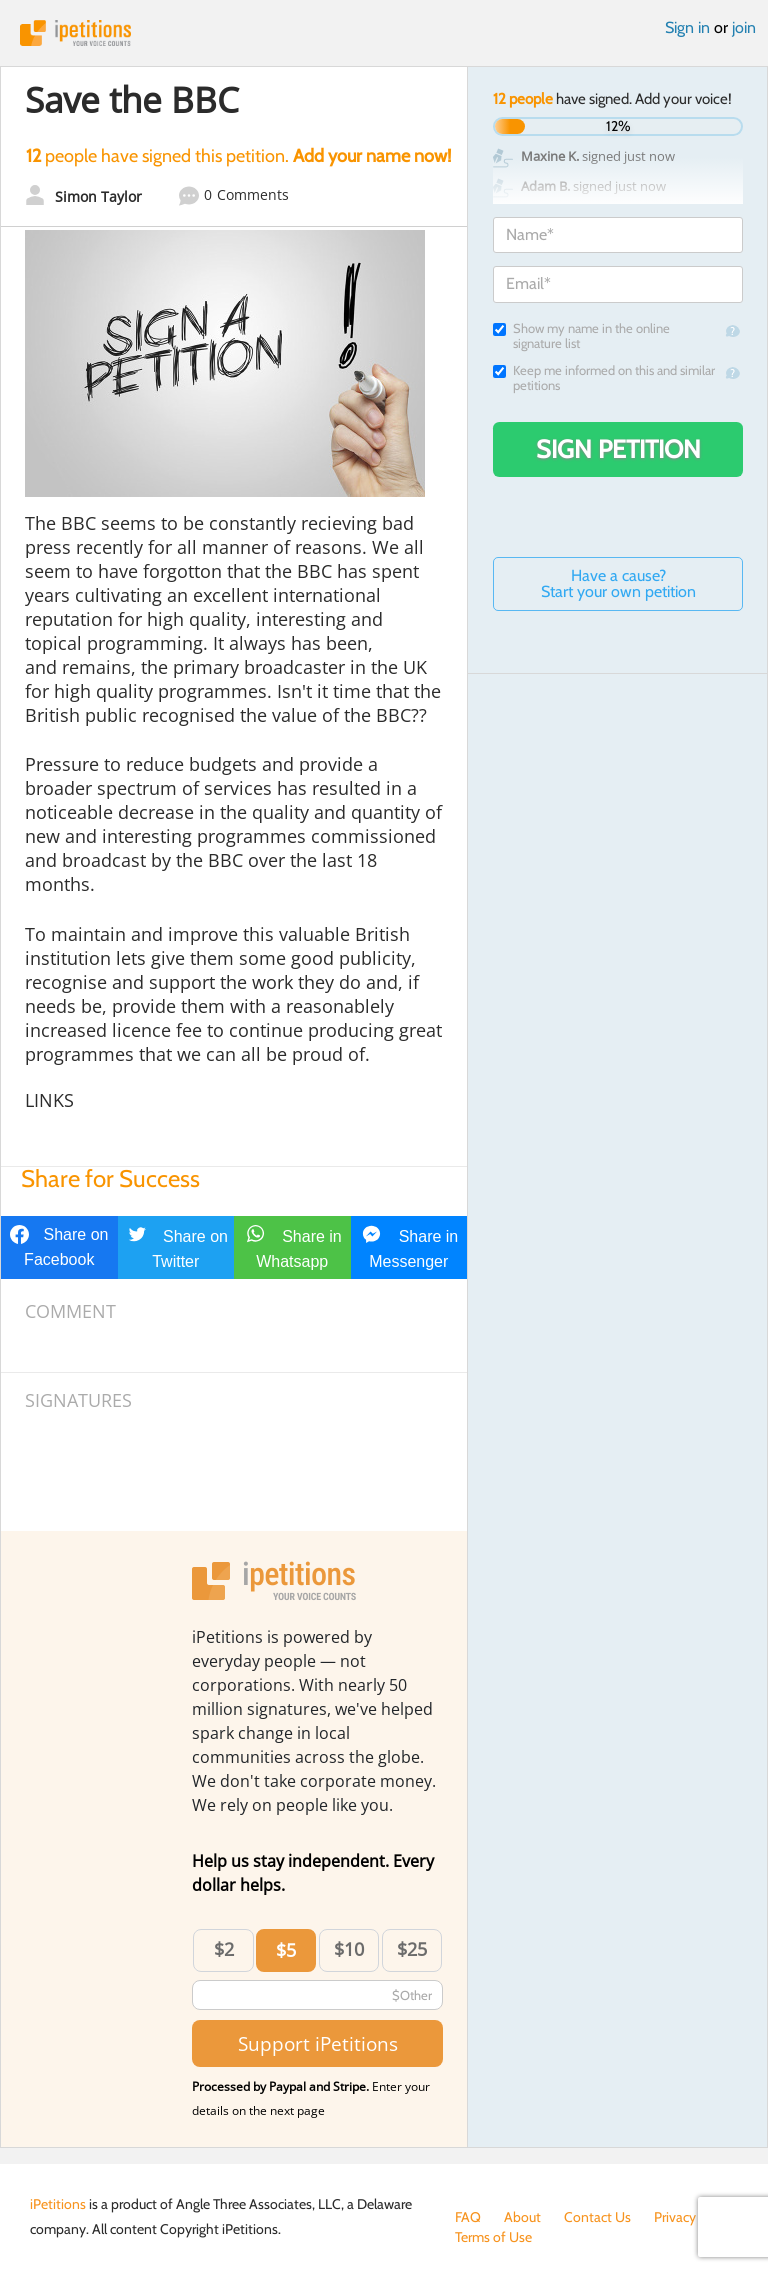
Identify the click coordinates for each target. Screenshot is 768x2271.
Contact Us (597, 2217)
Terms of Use (493, 2237)
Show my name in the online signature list (581, 336)
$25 (412, 1949)
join (744, 27)
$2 (224, 1949)
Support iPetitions (318, 2043)
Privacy (675, 2217)
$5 (286, 1950)
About (522, 2217)
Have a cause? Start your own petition (618, 583)
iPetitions (384, 33)
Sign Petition (618, 449)
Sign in (687, 27)
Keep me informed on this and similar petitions (604, 378)
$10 (349, 1949)
